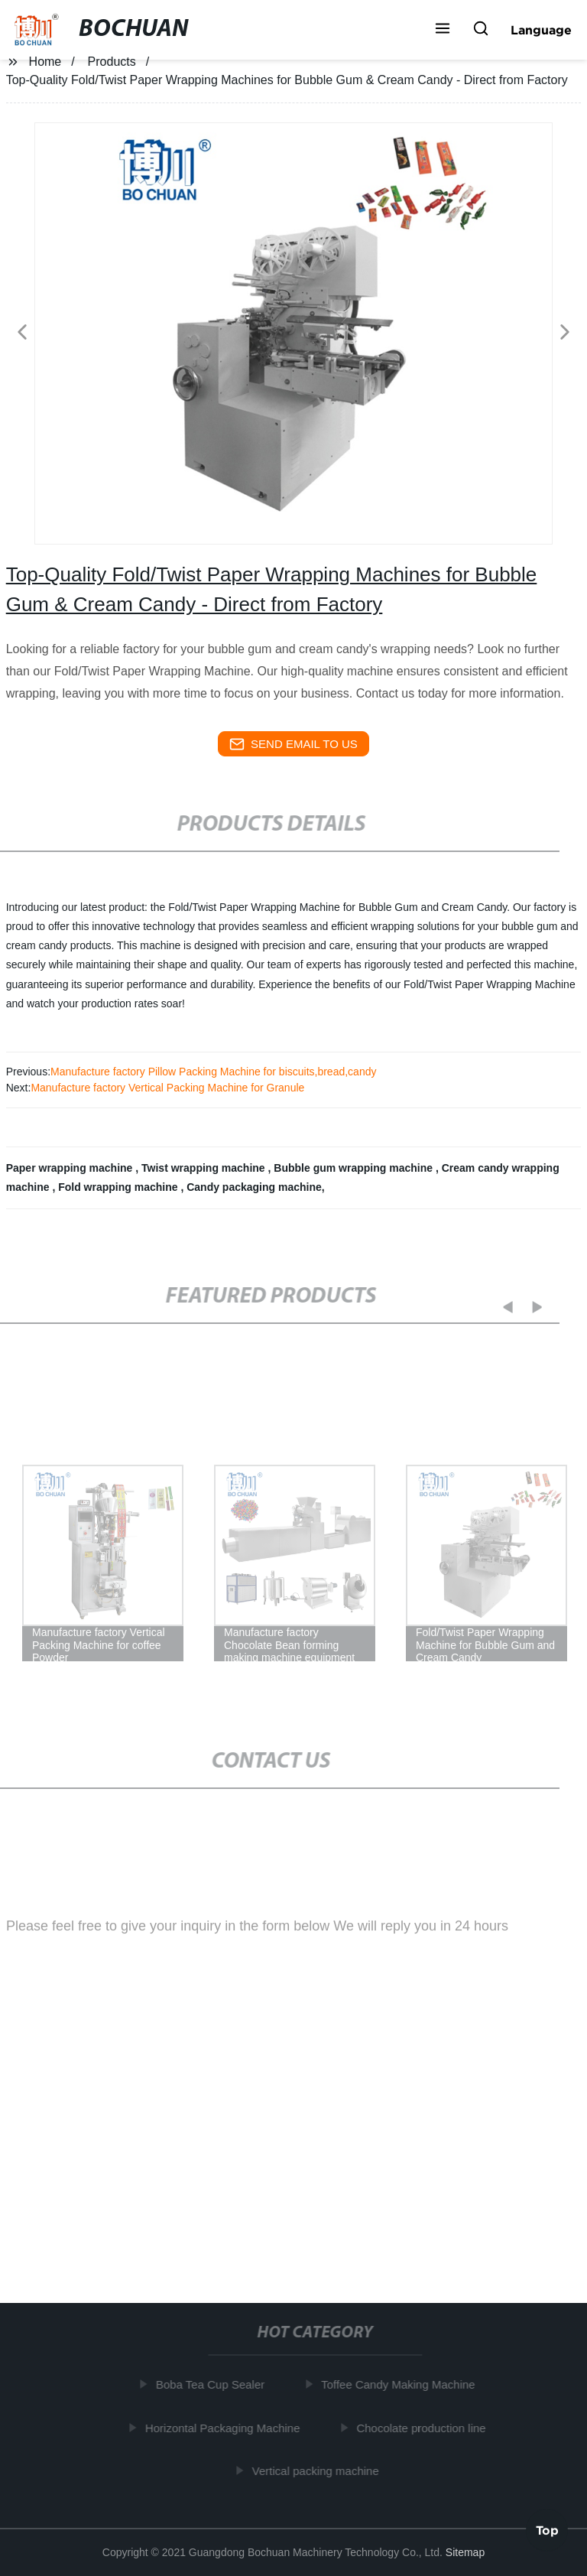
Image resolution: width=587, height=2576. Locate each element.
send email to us (293, 744)
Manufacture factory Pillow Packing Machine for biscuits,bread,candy (213, 1071)
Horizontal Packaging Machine (226, 2428)
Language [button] (541, 30)
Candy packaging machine (254, 1187)
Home (45, 61)
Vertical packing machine (319, 2470)
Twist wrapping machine (204, 1168)
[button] (442, 30)
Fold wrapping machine (119, 1187)
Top (547, 2529)
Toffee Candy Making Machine (402, 2384)
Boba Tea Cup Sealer (214, 2384)
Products (112, 61)
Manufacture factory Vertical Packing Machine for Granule (167, 1087)
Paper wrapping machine (71, 1168)
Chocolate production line (424, 2428)
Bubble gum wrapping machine (355, 1168)
